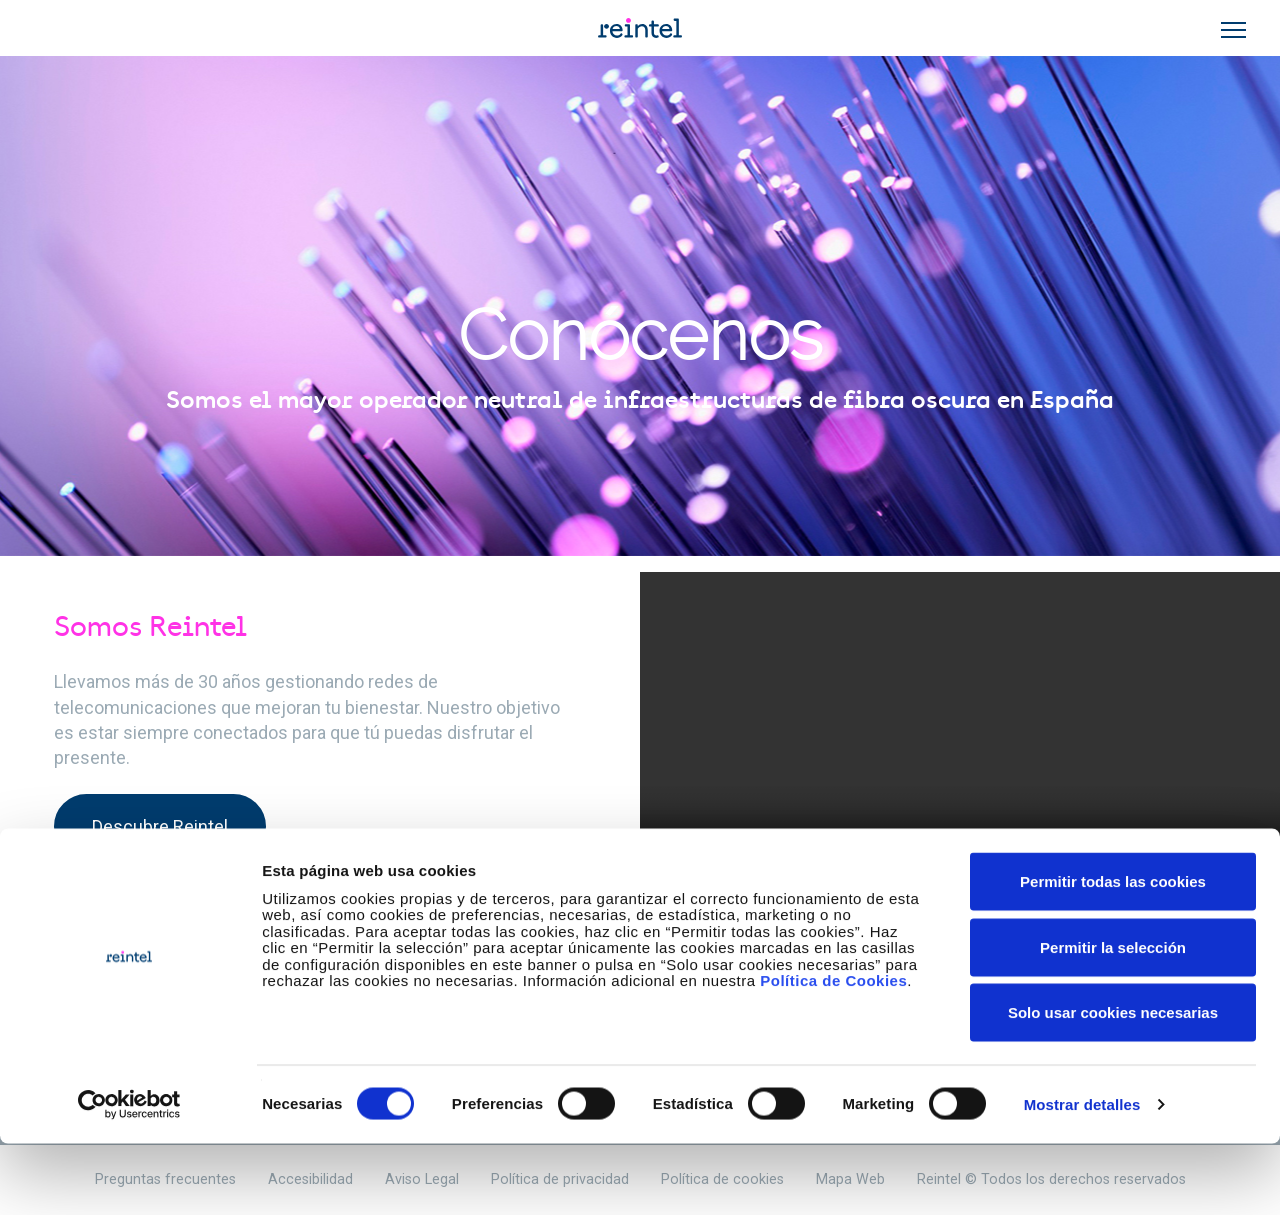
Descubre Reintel (160, 826)
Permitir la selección (1113, 1018)
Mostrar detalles (1082, 1175)
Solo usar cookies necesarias (1113, 1083)
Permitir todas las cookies (1113, 952)
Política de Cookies (833, 1051)
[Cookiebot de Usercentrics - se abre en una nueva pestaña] (129, 1176)
